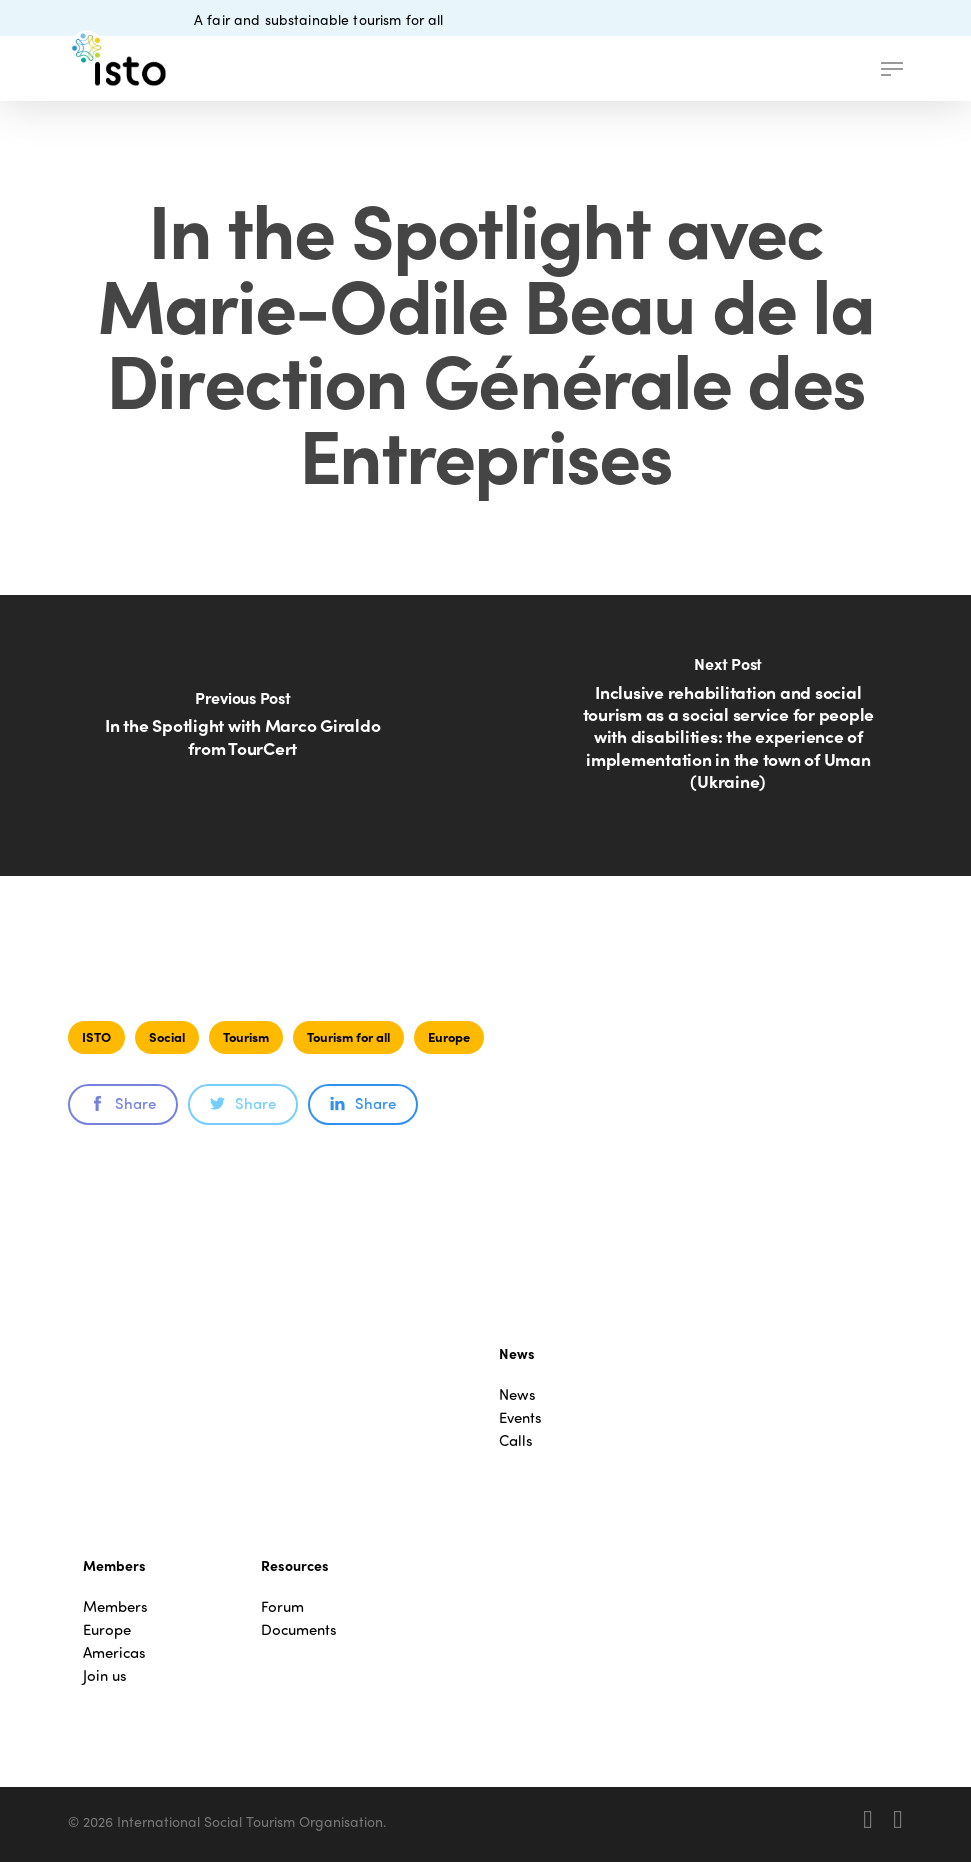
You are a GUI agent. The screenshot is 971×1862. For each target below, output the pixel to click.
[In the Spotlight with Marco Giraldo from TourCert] (243, 735)
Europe (449, 1036)
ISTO (96, 1036)
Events (520, 1417)
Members (115, 1606)
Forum (282, 1606)
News (517, 1394)
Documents (299, 1629)
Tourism (246, 1036)
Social (167, 1036)
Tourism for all (348, 1036)
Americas (114, 1652)
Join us (105, 1675)
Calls (516, 1440)
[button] (892, 69)
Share (123, 1103)
